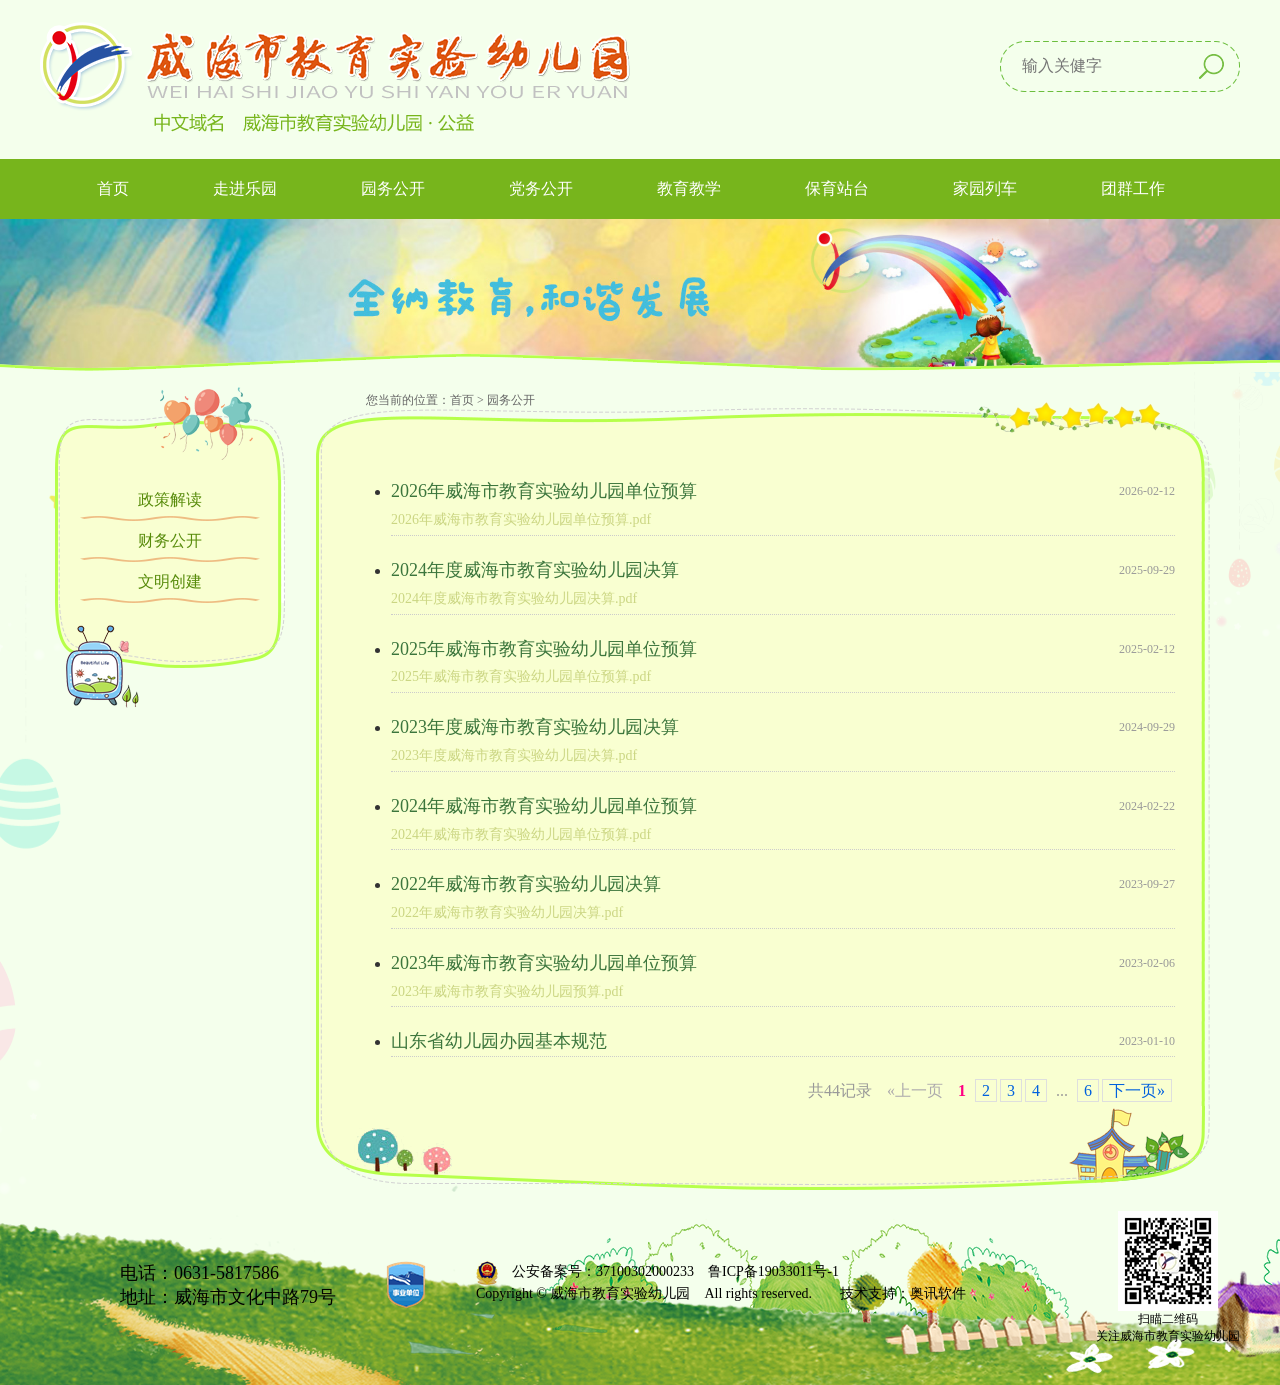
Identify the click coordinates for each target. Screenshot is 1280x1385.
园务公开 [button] (393, 188)
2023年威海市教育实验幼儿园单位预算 (544, 963)
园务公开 (511, 400)
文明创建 (170, 581)
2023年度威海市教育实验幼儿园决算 (535, 727)
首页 (113, 188)
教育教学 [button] (689, 188)
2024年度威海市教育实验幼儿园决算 (535, 570)
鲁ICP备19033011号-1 (773, 1271)
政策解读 (170, 499)
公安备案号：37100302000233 (603, 1271)
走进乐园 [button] (245, 188)
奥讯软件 (938, 1293)
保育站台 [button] (837, 188)
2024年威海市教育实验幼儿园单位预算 (544, 806)
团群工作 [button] (1133, 188)
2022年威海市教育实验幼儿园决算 (526, 884)
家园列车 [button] (985, 188)
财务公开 (170, 540)
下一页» (1137, 1090)
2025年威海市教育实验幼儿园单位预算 (544, 649)
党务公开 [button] (541, 188)
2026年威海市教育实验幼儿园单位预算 (544, 491)
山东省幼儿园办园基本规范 (499, 1041)
